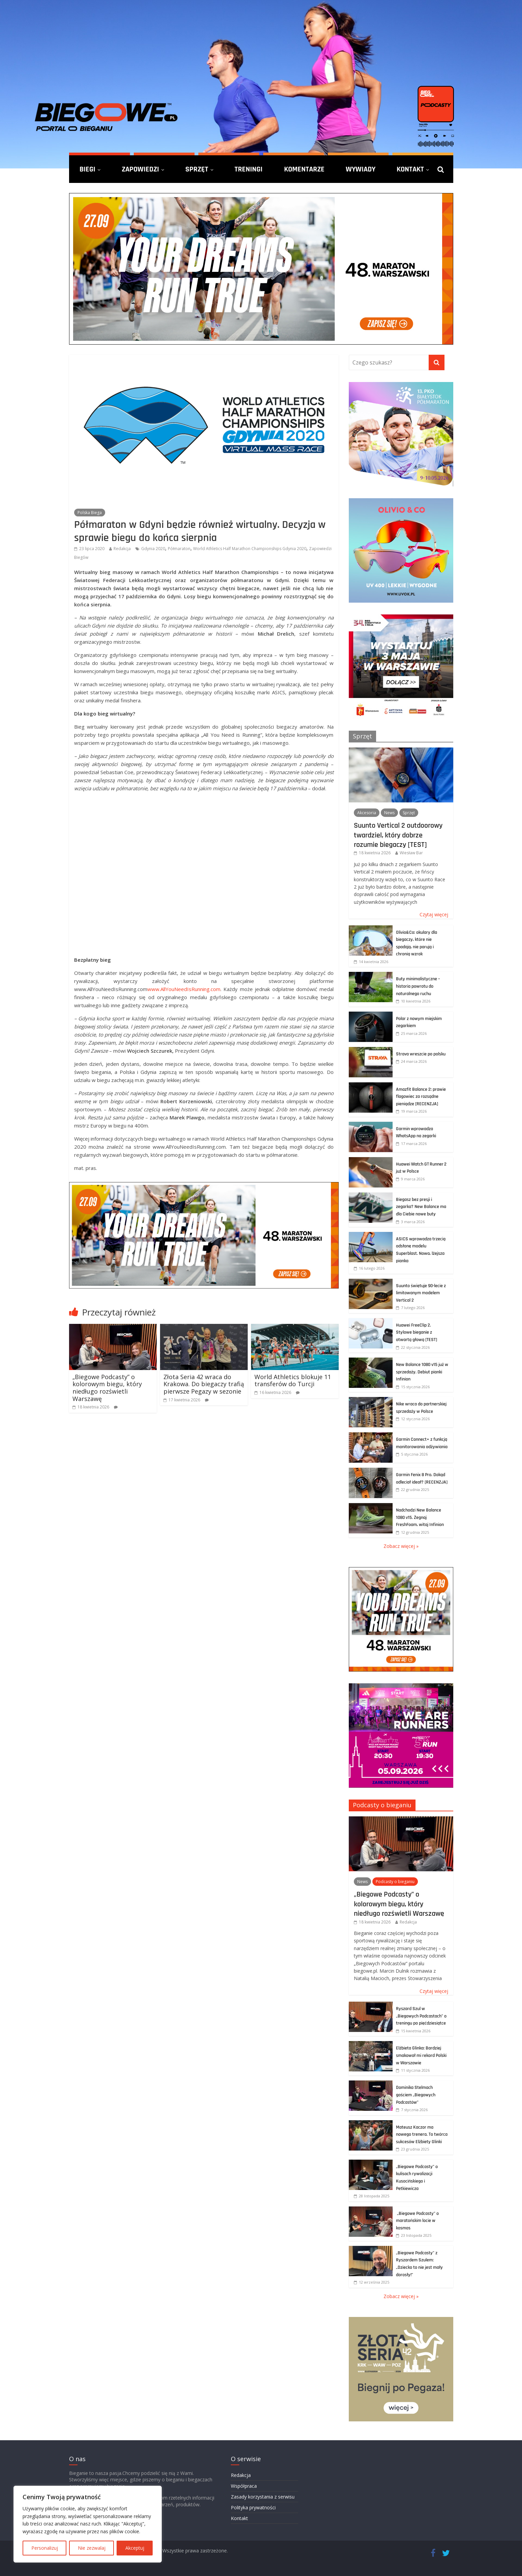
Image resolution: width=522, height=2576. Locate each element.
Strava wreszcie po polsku (421, 1054)
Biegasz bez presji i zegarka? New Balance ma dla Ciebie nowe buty (421, 1206)
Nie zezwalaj (91, 2548)
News (389, 813)
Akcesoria (366, 813)
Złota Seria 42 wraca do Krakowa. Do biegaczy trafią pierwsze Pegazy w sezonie (203, 1384)
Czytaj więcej (434, 914)
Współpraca (244, 2486)
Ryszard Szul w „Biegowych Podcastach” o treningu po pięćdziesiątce (421, 2016)
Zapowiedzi (140, 169)
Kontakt (410, 169)
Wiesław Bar (411, 853)
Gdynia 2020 (153, 548)
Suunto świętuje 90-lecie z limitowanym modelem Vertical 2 (421, 1293)
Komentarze (304, 169)
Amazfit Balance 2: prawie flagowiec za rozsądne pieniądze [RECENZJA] (421, 1096)
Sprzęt (196, 169)
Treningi (249, 169)
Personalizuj (44, 2548)
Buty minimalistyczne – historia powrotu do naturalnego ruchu (418, 986)
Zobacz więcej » (401, 1546)
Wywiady (360, 169)
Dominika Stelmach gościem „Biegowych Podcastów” (415, 2094)
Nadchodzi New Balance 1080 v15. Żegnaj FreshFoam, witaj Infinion (420, 1517)
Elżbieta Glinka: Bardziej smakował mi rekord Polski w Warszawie (421, 2055)
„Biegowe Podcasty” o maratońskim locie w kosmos (417, 2220)
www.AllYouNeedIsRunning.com (183, 989)
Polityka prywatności (253, 2507)
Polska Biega (90, 512)
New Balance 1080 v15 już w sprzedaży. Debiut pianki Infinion (422, 1371)
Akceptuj (134, 2548)
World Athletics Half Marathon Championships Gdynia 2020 (249, 548)
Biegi (87, 169)
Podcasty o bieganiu (382, 1805)
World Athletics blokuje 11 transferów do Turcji (292, 1380)
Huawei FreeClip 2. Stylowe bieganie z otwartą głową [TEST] (416, 1332)
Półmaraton (179, 548)
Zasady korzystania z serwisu (263, 2496)
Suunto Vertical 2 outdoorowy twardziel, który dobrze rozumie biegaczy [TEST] (398, 835)
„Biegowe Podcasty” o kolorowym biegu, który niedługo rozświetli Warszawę (107, 1388)
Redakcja (122, 548)
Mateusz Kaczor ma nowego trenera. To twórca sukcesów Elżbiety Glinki (422, 2134)
